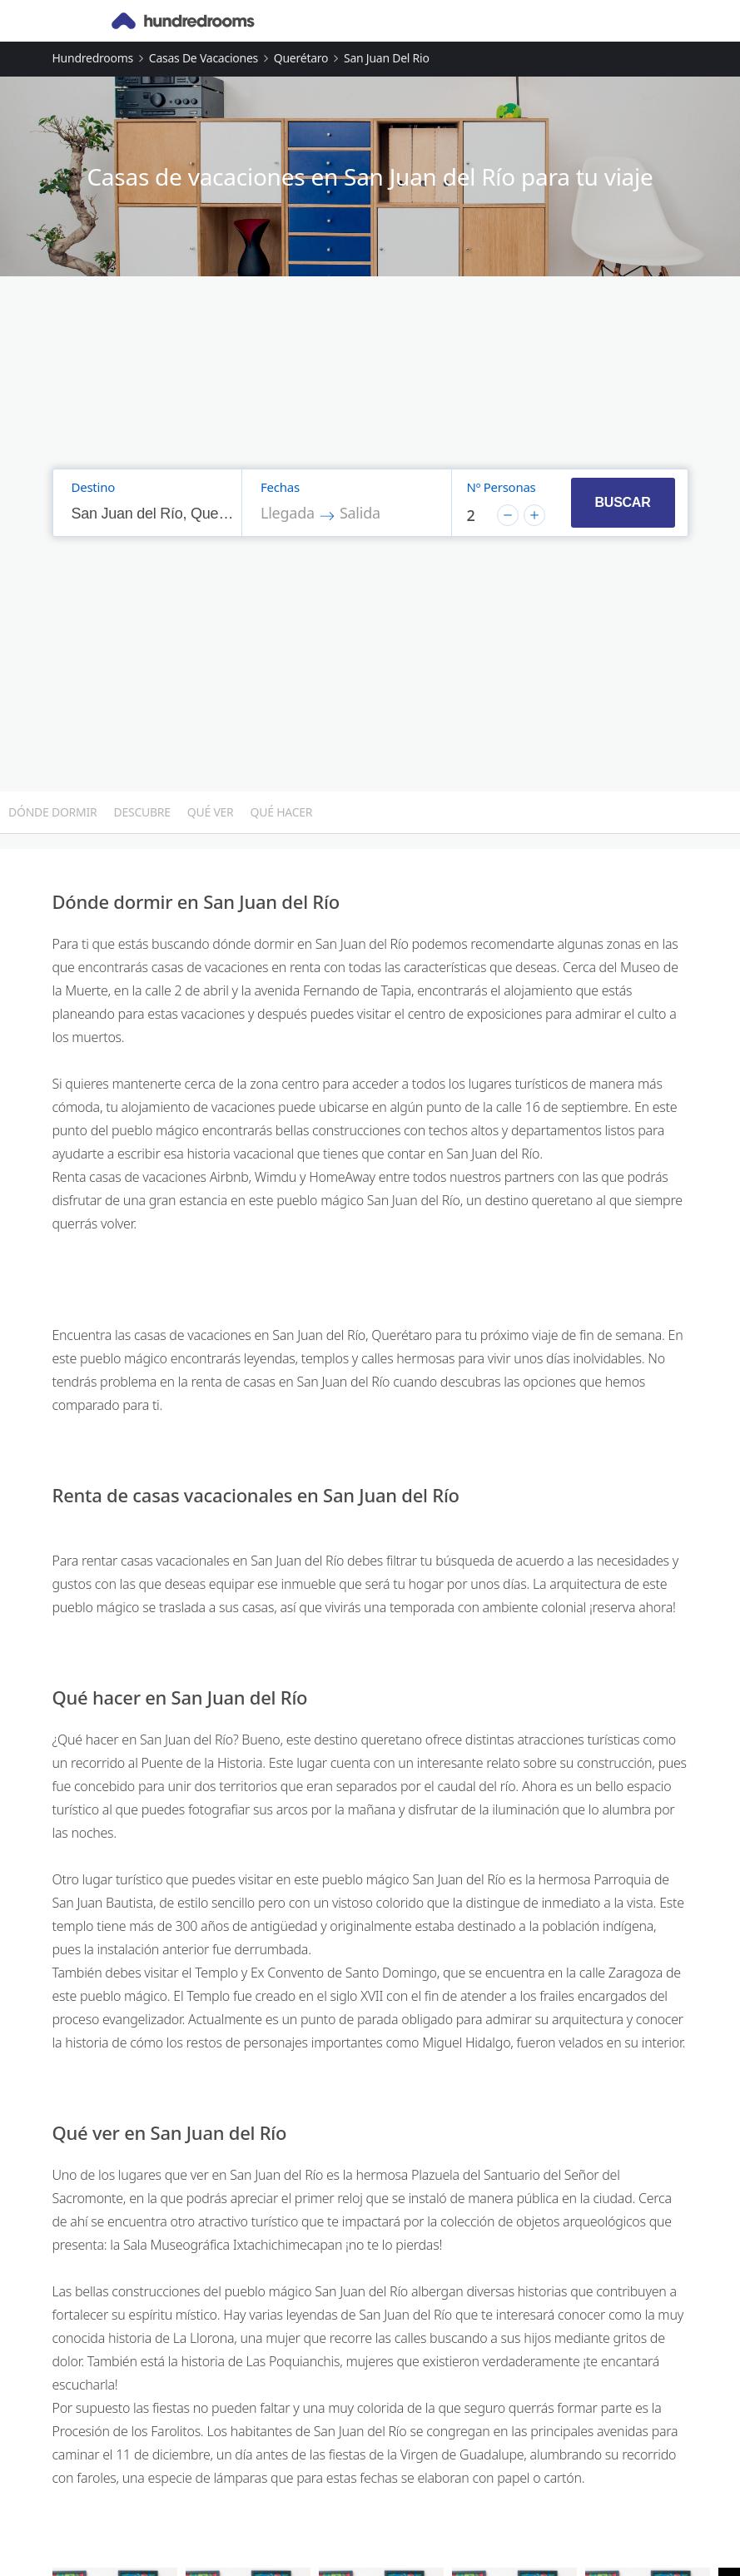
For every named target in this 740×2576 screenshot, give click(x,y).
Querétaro (301, 58)
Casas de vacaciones (203, 58)
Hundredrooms (93, 58)
